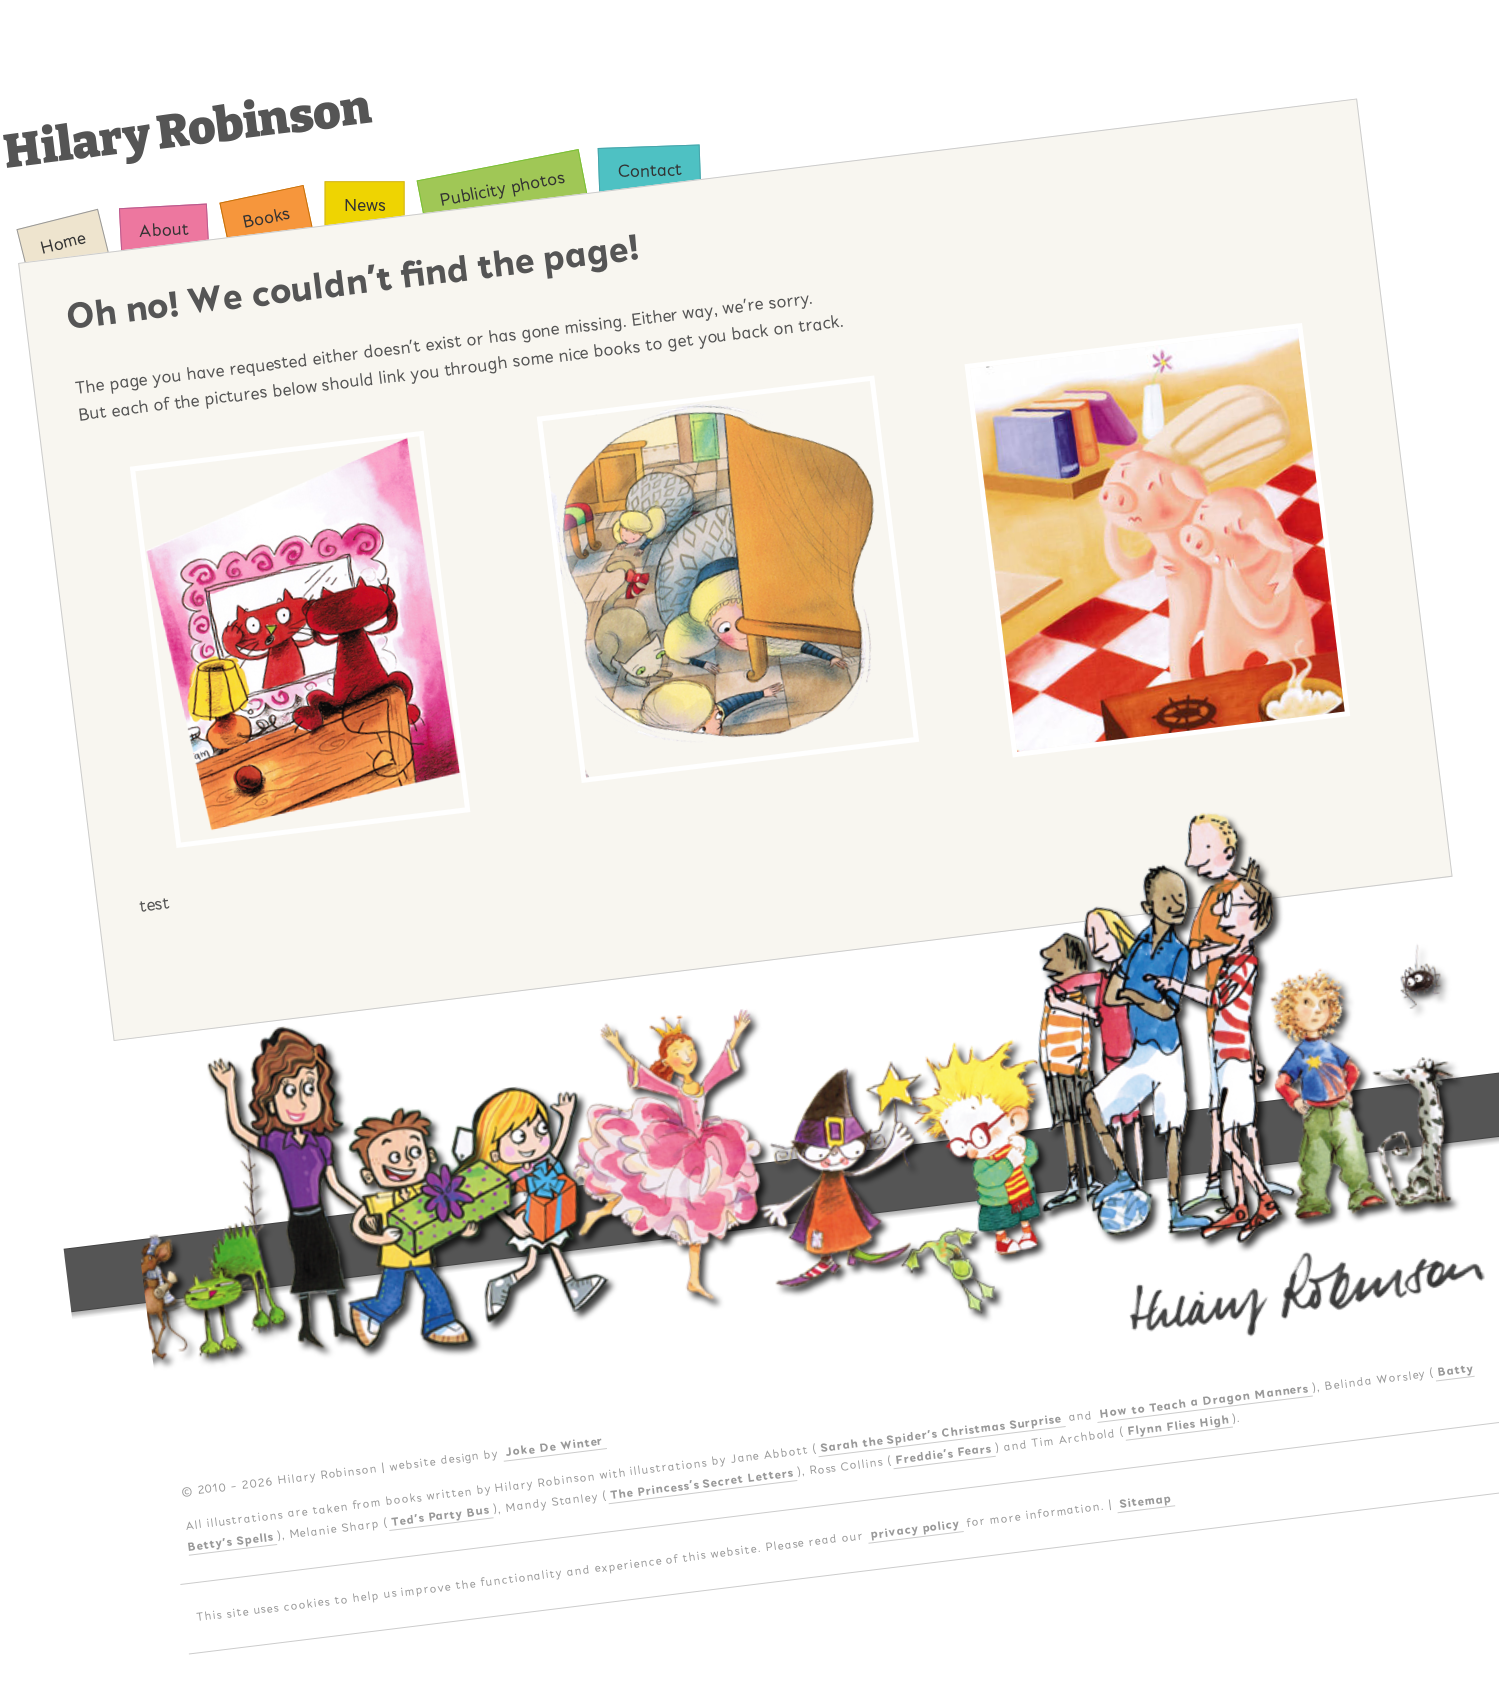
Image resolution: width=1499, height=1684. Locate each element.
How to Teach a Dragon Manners (1204, 1401)
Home (63, 242)
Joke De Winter (554, 1446)
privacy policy (915, 1528)
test (154, 903)
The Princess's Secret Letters (702, 1484)
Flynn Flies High (1178, 1425)
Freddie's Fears (944, 1454)
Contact (649, 170)
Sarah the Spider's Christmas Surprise (941, 1433)
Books (266, 217)
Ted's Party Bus (440, 1516)
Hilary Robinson (187, 129)
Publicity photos (501, 188)
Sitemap (1145, 1500)
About (164, 230)
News (364, 205)
